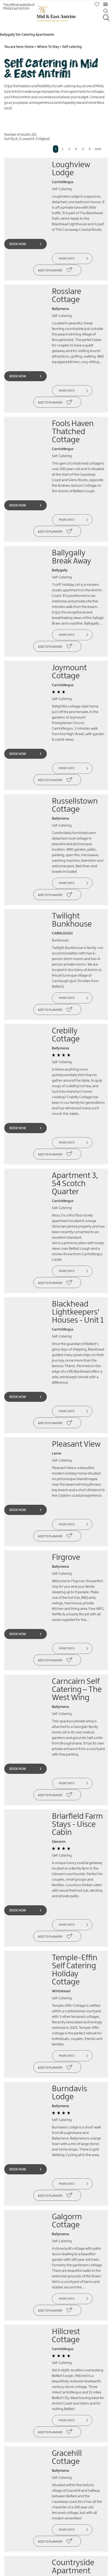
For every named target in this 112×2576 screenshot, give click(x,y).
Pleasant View (76, 1329)
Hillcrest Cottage (66, 2140)
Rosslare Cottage (66, 284)
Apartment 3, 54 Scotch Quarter (75, 1092)
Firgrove (66, 1431)
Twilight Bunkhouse (72, 851)
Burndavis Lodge (69, 1920)
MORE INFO (30, 2540)
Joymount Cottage (69, 626)
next (98, 149)
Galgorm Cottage (67, 2037)
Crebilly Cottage (66, 955)
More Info (64, 258)
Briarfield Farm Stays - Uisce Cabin (77, 1675)
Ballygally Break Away (71, 522)
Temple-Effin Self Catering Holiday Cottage (74, 1809)
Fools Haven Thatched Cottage (73, 409)
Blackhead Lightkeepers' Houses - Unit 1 (78, 1209)
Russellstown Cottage (75, 748)
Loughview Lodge (71, 169)
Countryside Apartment (73, 2348)
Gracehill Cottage (67, 2250)
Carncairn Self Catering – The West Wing (77, 1552)
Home (29, 47)
